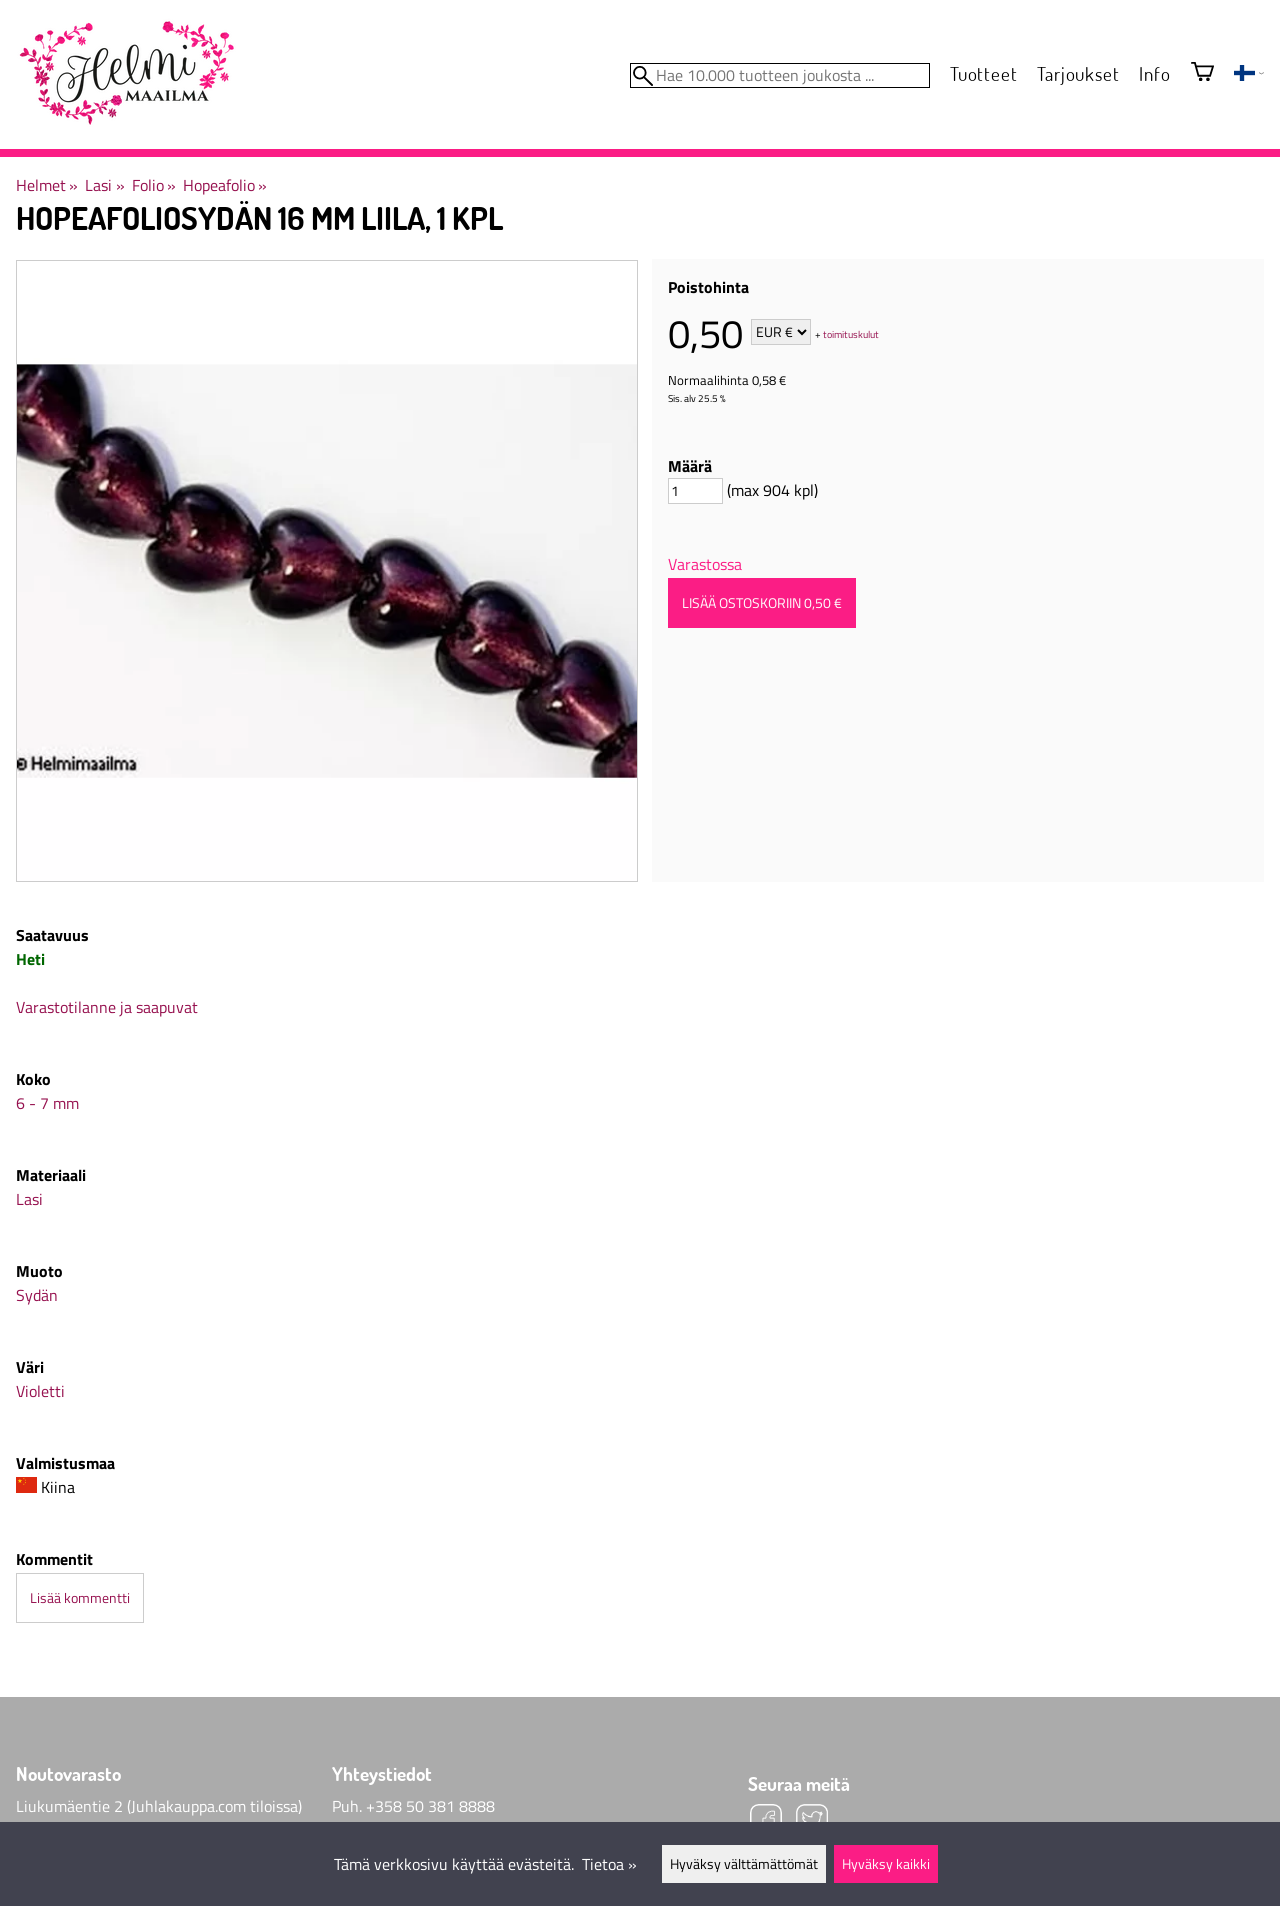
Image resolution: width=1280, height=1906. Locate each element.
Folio (154, 185)
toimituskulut (851, 333)
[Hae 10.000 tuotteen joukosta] (780, 75)
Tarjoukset (1078, 73)
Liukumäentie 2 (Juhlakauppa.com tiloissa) (159, 1806)
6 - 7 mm (47, 1103)
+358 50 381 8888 (430, 1806)
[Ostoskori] (1202, 73)
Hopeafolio (225, 185)
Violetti (40, 1391)
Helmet (47, 185)
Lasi (104, 185)
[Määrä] (695, 491)
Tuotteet (983, 73)
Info (1154, 73)
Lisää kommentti (80, 1598)
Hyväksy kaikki (886, 1864)
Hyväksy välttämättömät (744, 1864)
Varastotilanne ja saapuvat (107, 1007)
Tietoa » (609, 1864)
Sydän (37, 1295)
